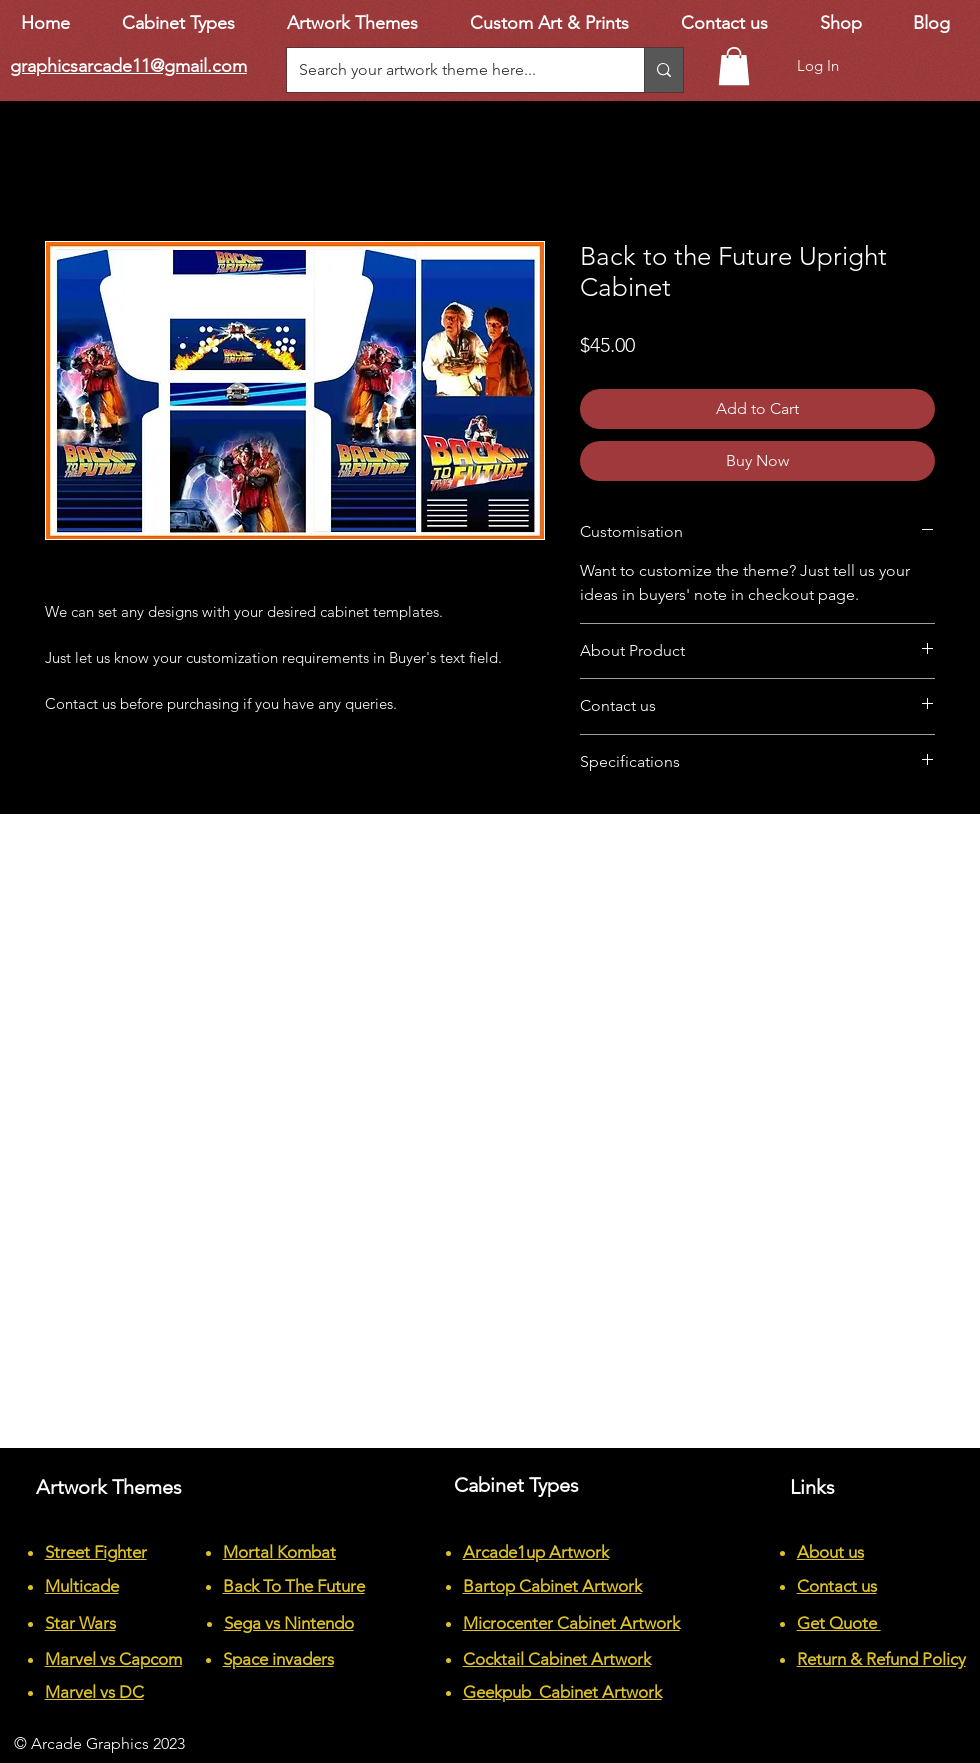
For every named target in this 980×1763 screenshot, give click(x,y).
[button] (734, 66)
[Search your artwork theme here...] (450, 70)
